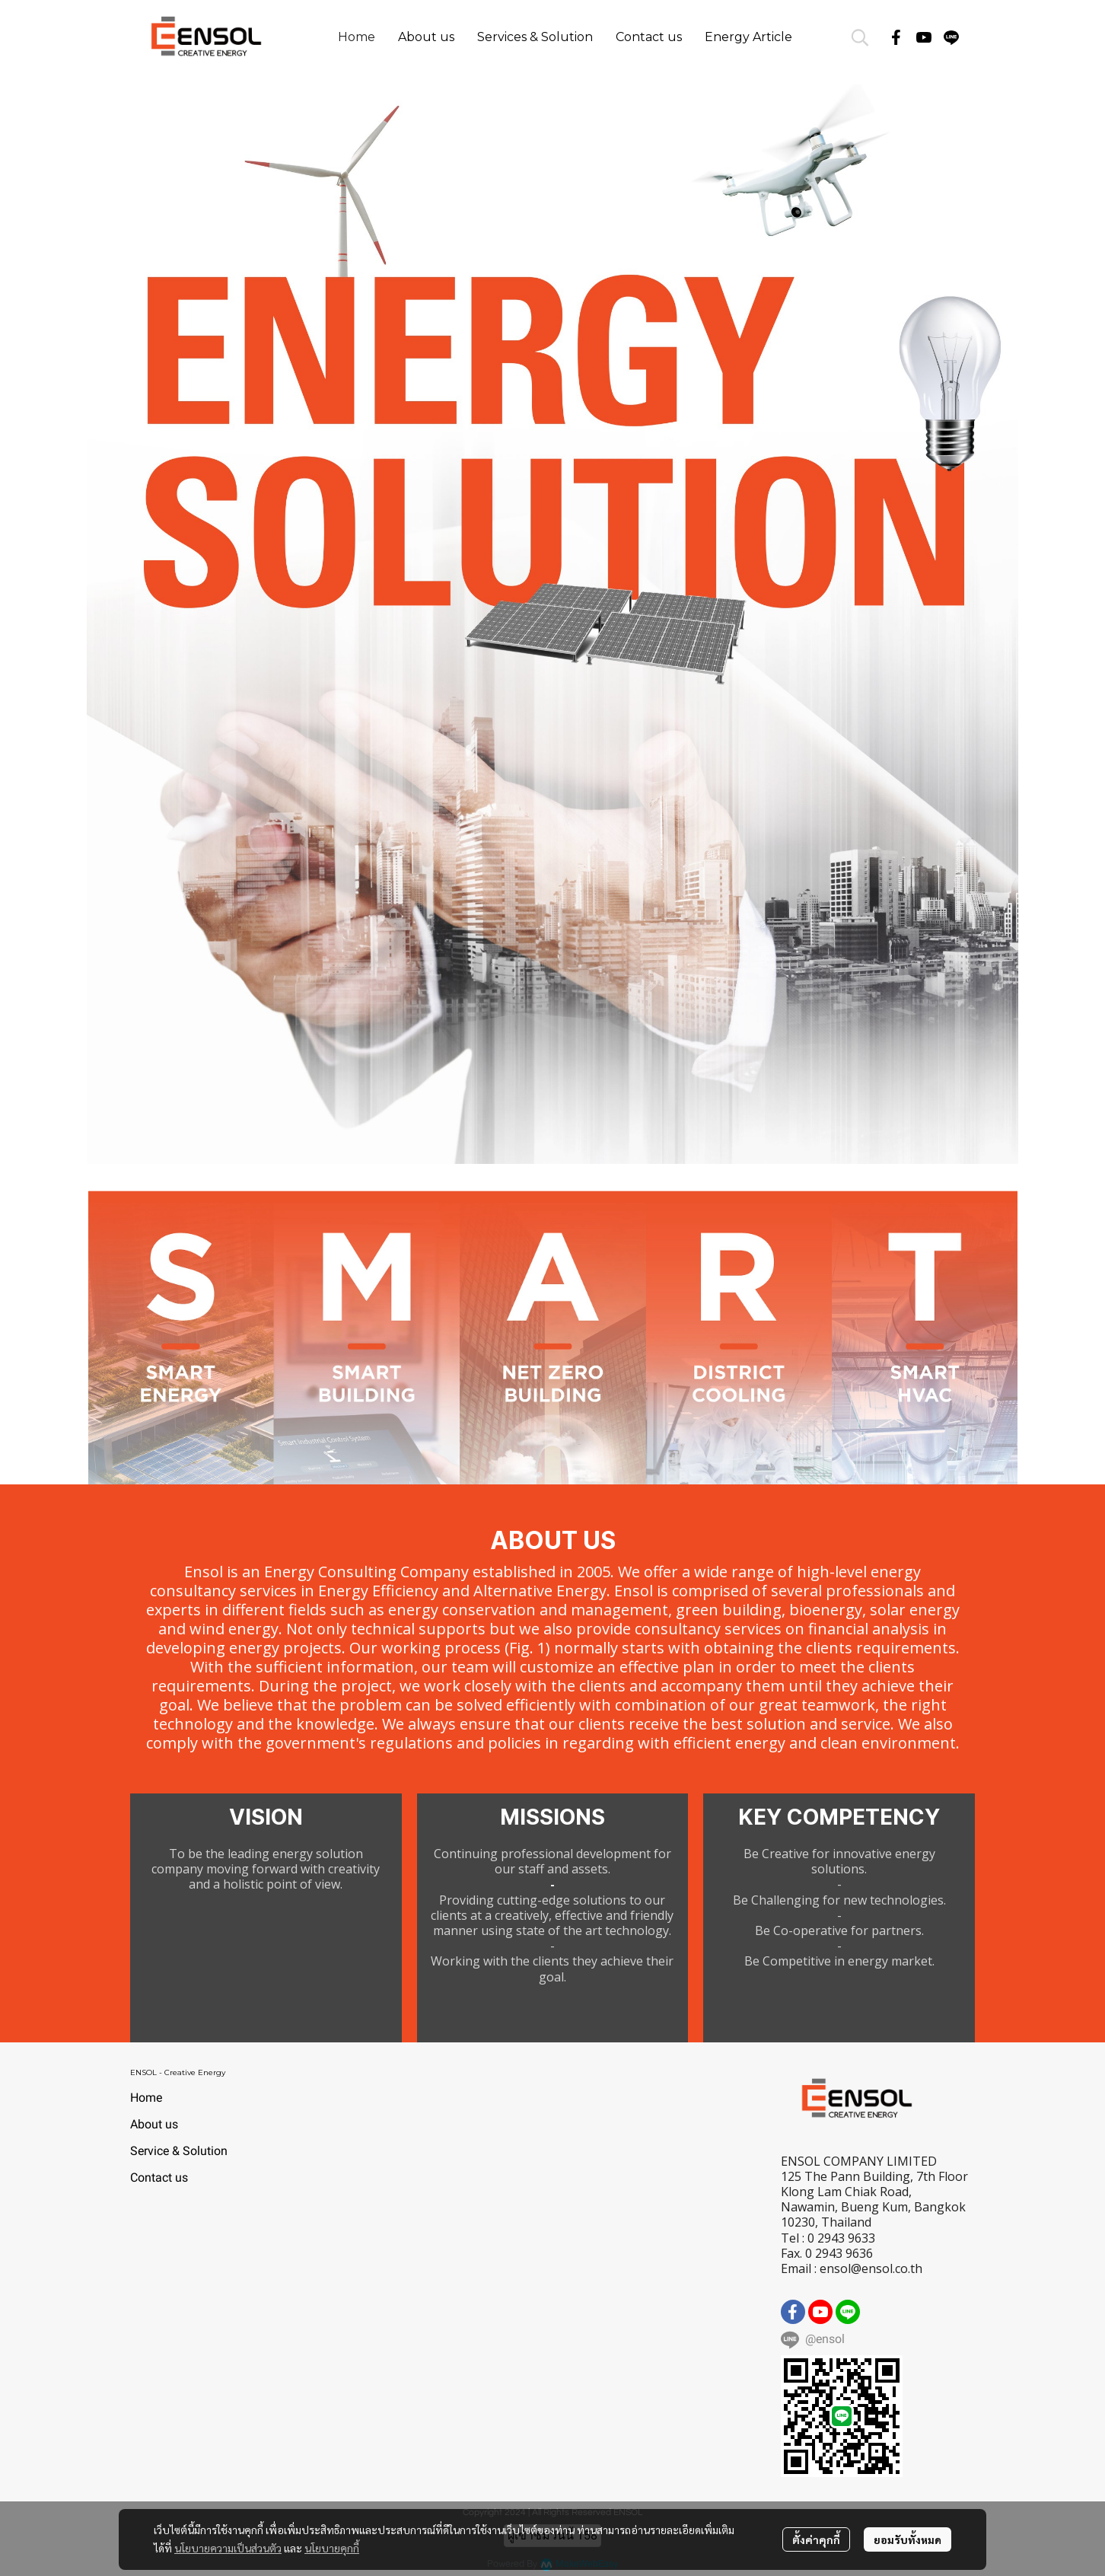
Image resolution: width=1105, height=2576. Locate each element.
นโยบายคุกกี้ (331, 2548)
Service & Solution (179, 2151)
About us (154, 2124)
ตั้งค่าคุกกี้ (816, 2539)
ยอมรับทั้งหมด (907, 2539)
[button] (860, 37)
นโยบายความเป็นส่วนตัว (228, 2548)
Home (146, 2097)
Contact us (159, 2177)
